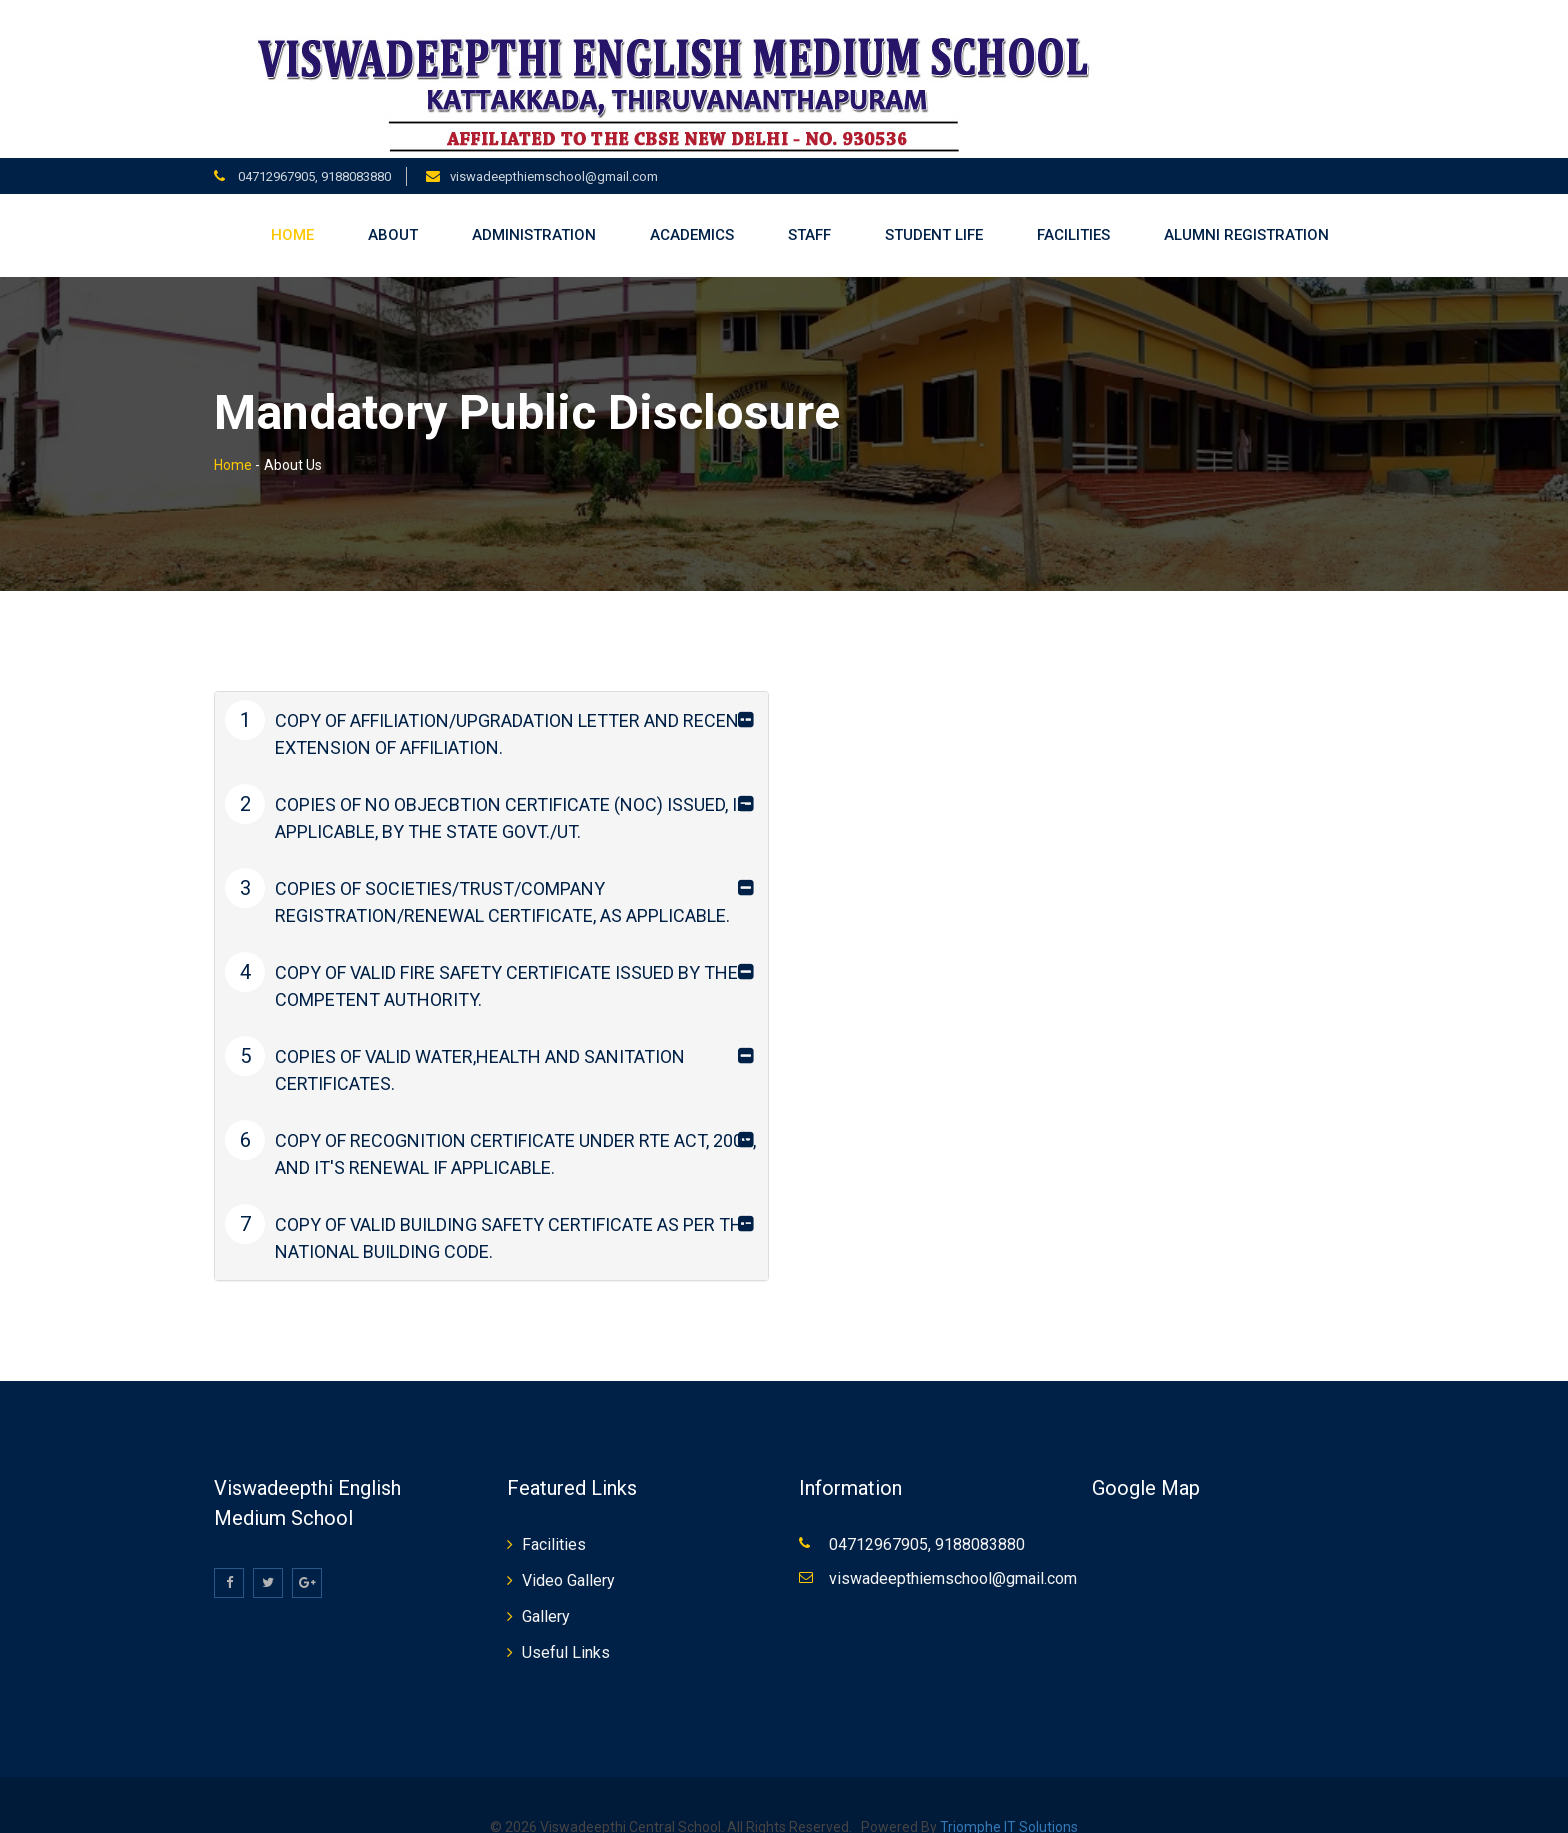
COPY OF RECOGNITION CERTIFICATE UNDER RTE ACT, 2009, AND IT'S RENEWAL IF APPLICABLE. (490, 1124)
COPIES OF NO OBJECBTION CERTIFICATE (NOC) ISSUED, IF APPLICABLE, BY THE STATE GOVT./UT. (485, 788)
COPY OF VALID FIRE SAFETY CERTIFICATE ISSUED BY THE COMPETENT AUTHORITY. (481, 956)
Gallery (546, 1591)
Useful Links (566, 1627)
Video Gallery (568, 1555)
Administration (534, 210)
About (393, 210)
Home (292, 210)
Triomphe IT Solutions (1009, 1802)
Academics (692, 210)
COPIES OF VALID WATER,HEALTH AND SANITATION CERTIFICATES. (455, 1040)
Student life (934, 210)
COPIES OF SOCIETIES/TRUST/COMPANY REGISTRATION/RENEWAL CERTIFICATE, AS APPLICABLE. (477, 872)
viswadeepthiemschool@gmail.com (554, 150)
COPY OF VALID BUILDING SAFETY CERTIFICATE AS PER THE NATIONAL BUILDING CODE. (489, 1208)
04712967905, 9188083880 (313, 150)
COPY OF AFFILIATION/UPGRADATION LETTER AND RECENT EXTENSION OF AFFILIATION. (487, 704)
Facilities (1073, 210)
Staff (809, 210)
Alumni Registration (1246, 210)
